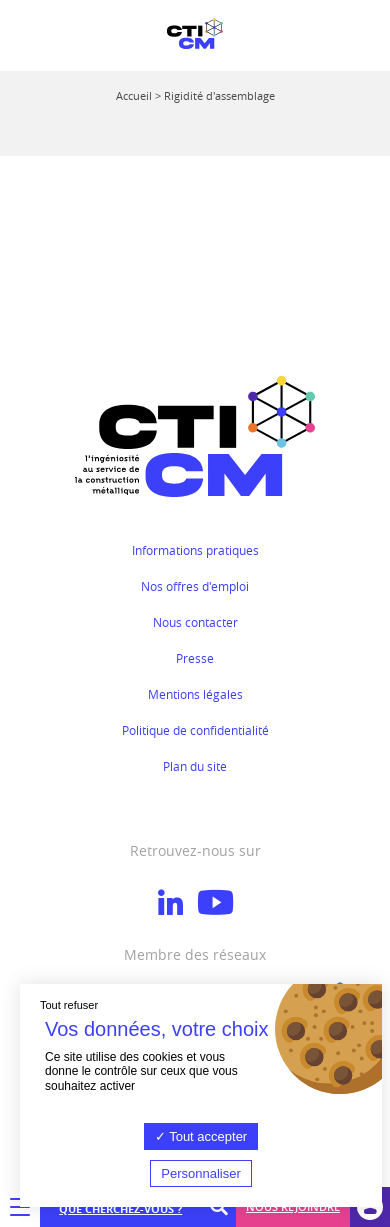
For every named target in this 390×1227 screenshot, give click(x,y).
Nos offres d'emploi (195, 586)
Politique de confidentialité (195, 730)
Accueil (134, 95)
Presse (195, 658)
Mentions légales (195, 694)
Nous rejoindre (293, 1206)
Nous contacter (195, 622)
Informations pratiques (195, 550)
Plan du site (195, 766)
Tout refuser (69, 1005)
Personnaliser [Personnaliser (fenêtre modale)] (201, 1173)
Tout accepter (201, 1136)
